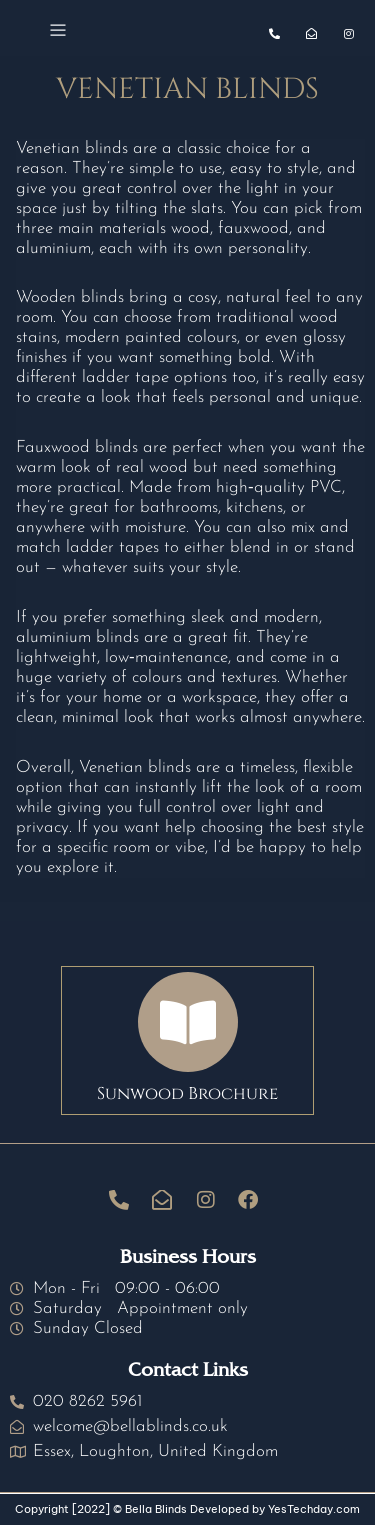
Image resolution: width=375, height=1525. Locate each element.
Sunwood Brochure (187, 1093)
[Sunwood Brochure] (188, 1022)
